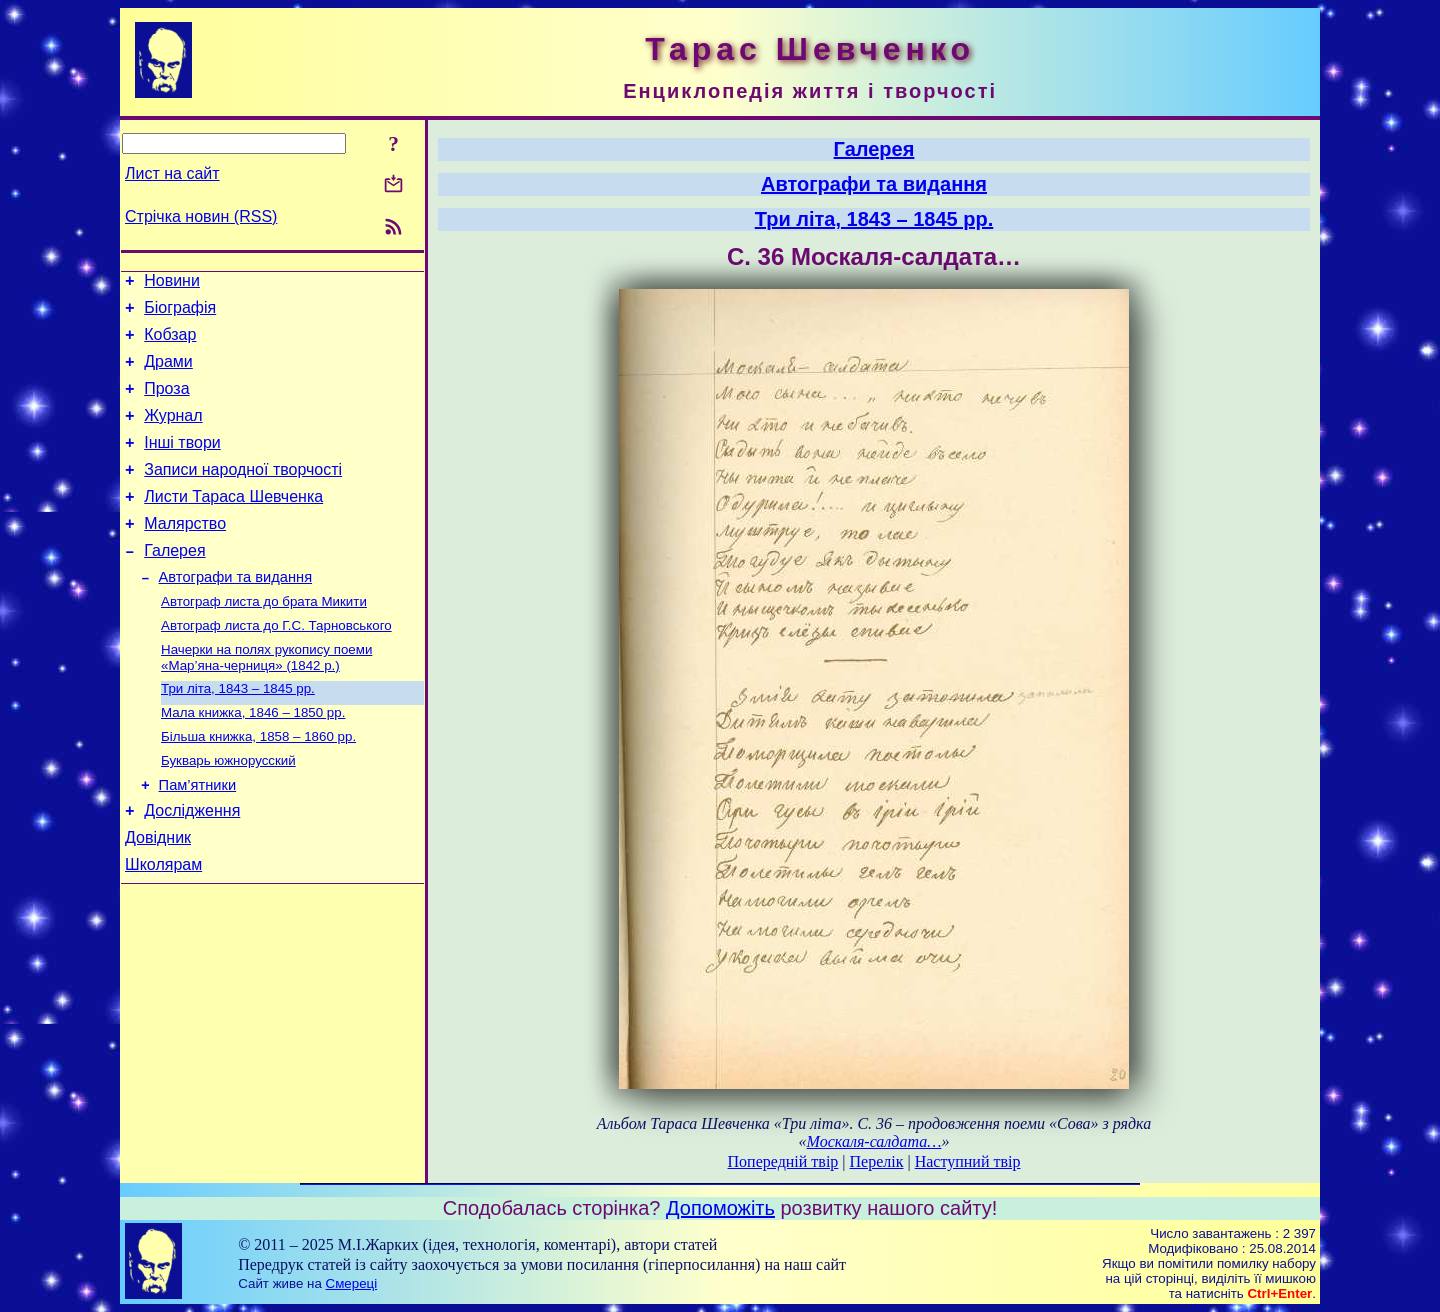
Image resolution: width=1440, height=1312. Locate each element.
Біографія (180, 313)
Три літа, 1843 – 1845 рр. (238, 732)
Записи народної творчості (243, 493)
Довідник (158, 896)
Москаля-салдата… (874, 1141)
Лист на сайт (172, 173)
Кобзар (170, 343)
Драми (168, 373)
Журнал (173, 433)
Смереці (352, 1283)
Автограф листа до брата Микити (264, 639)
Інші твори (182, 463)
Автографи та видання (235, 613)
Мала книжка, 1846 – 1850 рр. (253, 758)
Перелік (877, 1161)
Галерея (174, 583)
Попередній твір (783, 1161)
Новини (172, 283)
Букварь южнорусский (228, 810)
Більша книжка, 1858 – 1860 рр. (258, 784)
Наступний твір (968, 1161)
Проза (166, 403)
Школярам (163, 926)
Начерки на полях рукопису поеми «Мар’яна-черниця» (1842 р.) (266, 699)
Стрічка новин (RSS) (201, 216)
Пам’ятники (198, 838)
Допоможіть (720, 1208)
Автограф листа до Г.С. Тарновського (276, 665)
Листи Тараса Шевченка (233, 523)
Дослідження (192, 866)
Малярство (185, 553)
